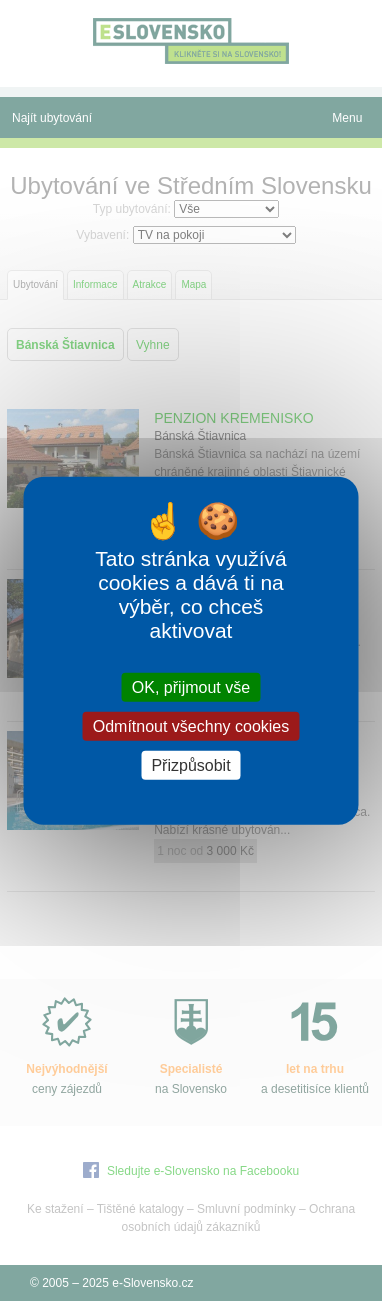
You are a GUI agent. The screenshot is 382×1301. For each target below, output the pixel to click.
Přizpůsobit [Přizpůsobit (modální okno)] (190, 765)
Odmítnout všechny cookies (191, 725)
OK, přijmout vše (191, 686)
